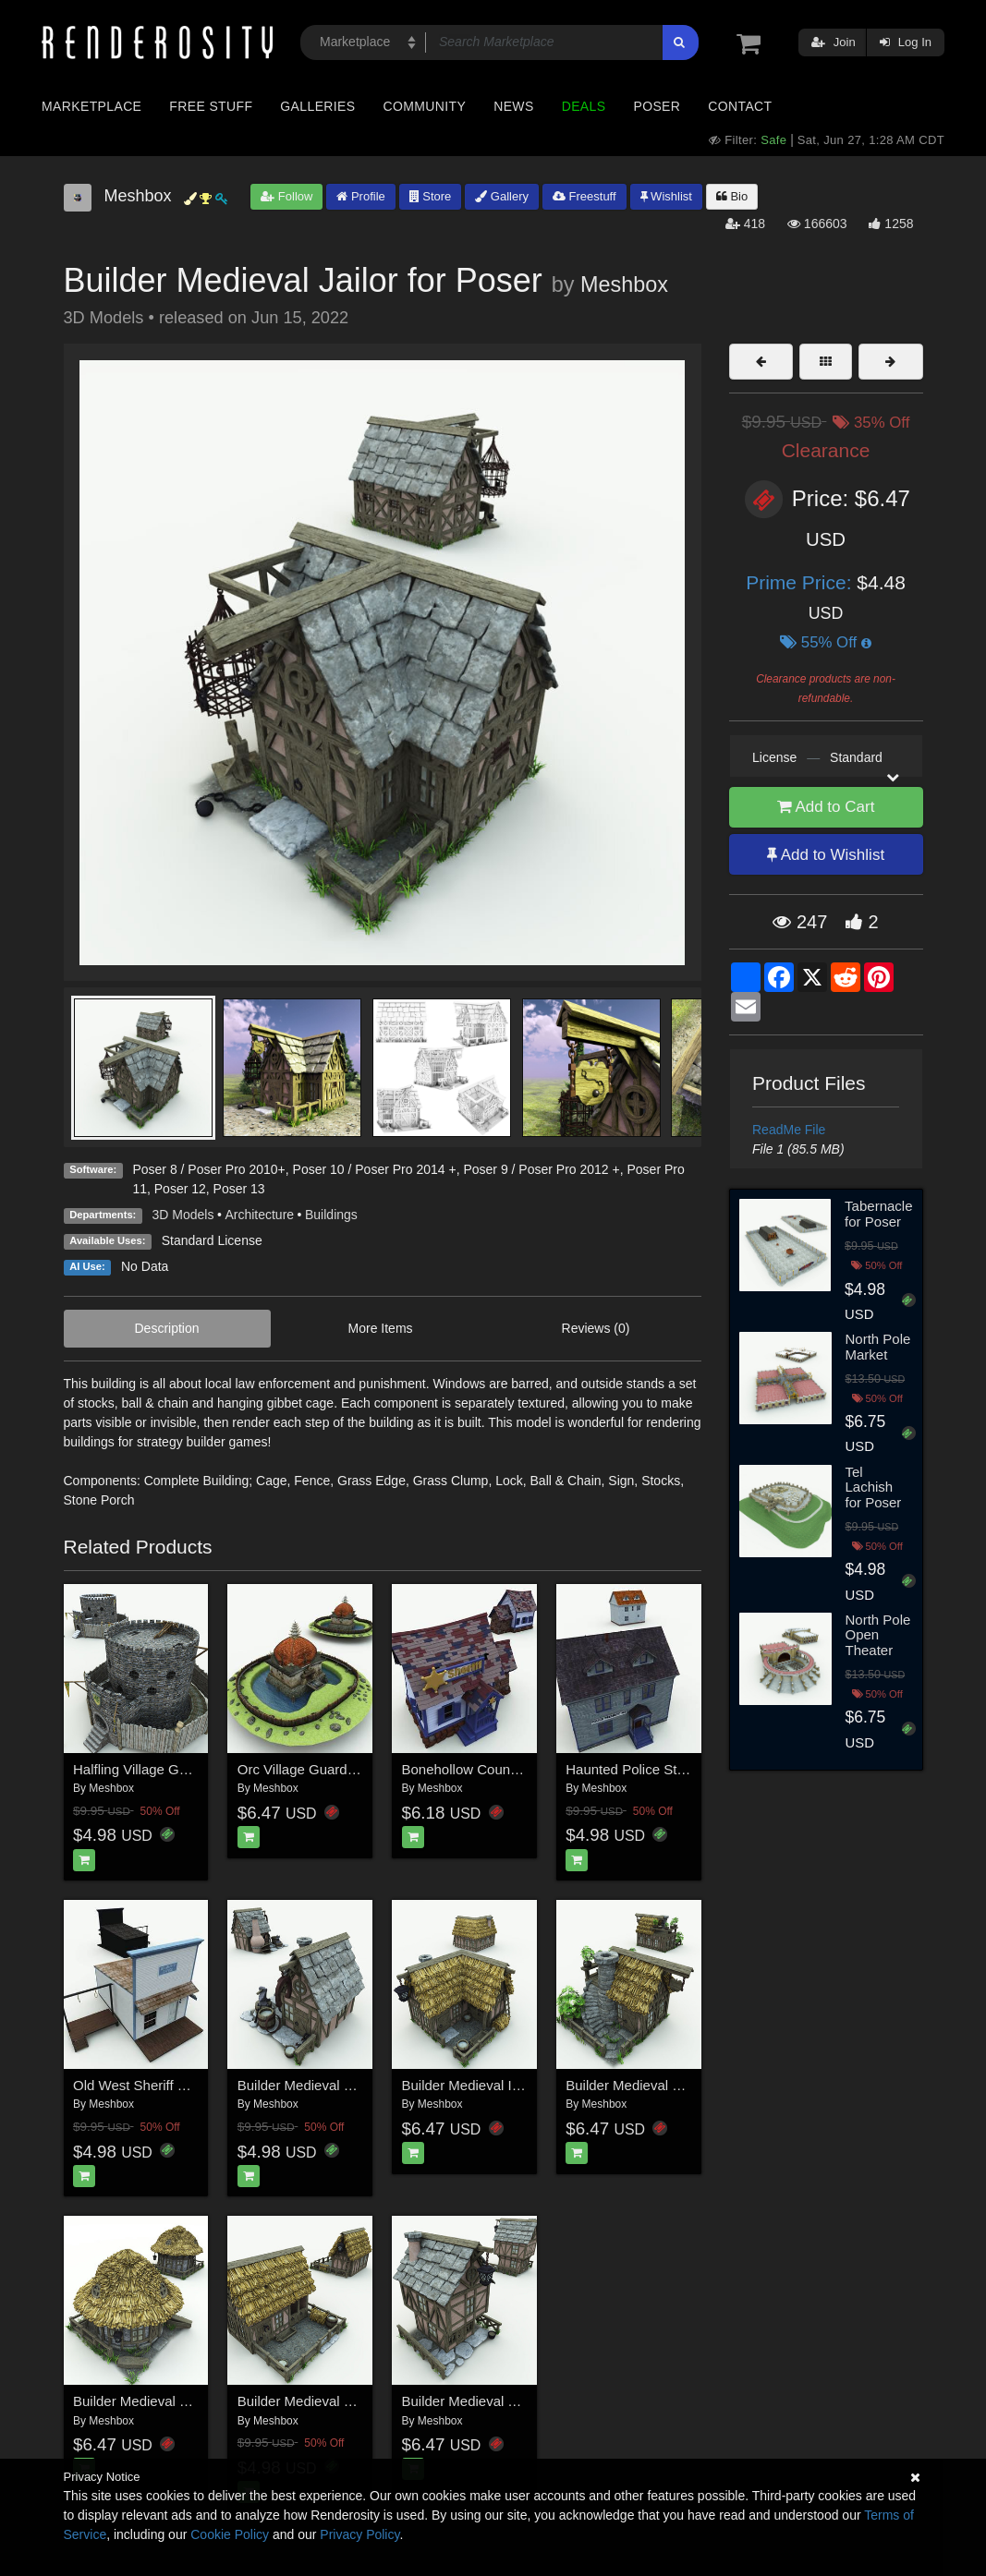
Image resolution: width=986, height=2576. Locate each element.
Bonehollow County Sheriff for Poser (514, 1769)
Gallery (502, 196)
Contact (740, 106)
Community (425, 106)
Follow (286, 196)
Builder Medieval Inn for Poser (495, 2085)
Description (167, 1328)
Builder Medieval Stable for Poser (340, 2401)
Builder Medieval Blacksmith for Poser (354, 2085)
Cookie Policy (229, 2534)
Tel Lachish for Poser (874, 1487)
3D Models (183, 1214)
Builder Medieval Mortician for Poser (184, 2401)
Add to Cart (826, 807)
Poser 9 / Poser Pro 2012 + (541, 1169)
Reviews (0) (596, 1328)
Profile (360, 196)
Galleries (317, 106)
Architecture (259, 1214)
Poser (656, 106)
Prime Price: (801, 582)
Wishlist (666, 196)
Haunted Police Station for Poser (666, 1769)
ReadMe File (788, 1129)
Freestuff (584, 196)
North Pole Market (878, 1346)
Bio (732, 196)
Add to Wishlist (825, 855)
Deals (584, 106)
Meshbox (624, 284)
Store (430, 196)
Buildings (331, 1214)
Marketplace (91, 106)
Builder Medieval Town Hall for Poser (515, 2401)
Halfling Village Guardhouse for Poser (189, 1769)
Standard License (212, 1240)
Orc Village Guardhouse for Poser (341, 1769)
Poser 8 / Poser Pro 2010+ (208, 1169)
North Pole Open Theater (878, 1635)
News (513, 106)
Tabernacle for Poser (878, 1213)
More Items (380, 1328)
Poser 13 (239, 1188)
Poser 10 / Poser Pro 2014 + (374, 1169)
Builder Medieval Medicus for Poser (675, 2085)
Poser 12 (180, 1188)
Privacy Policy (359, 2534)
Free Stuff (210, 106)
